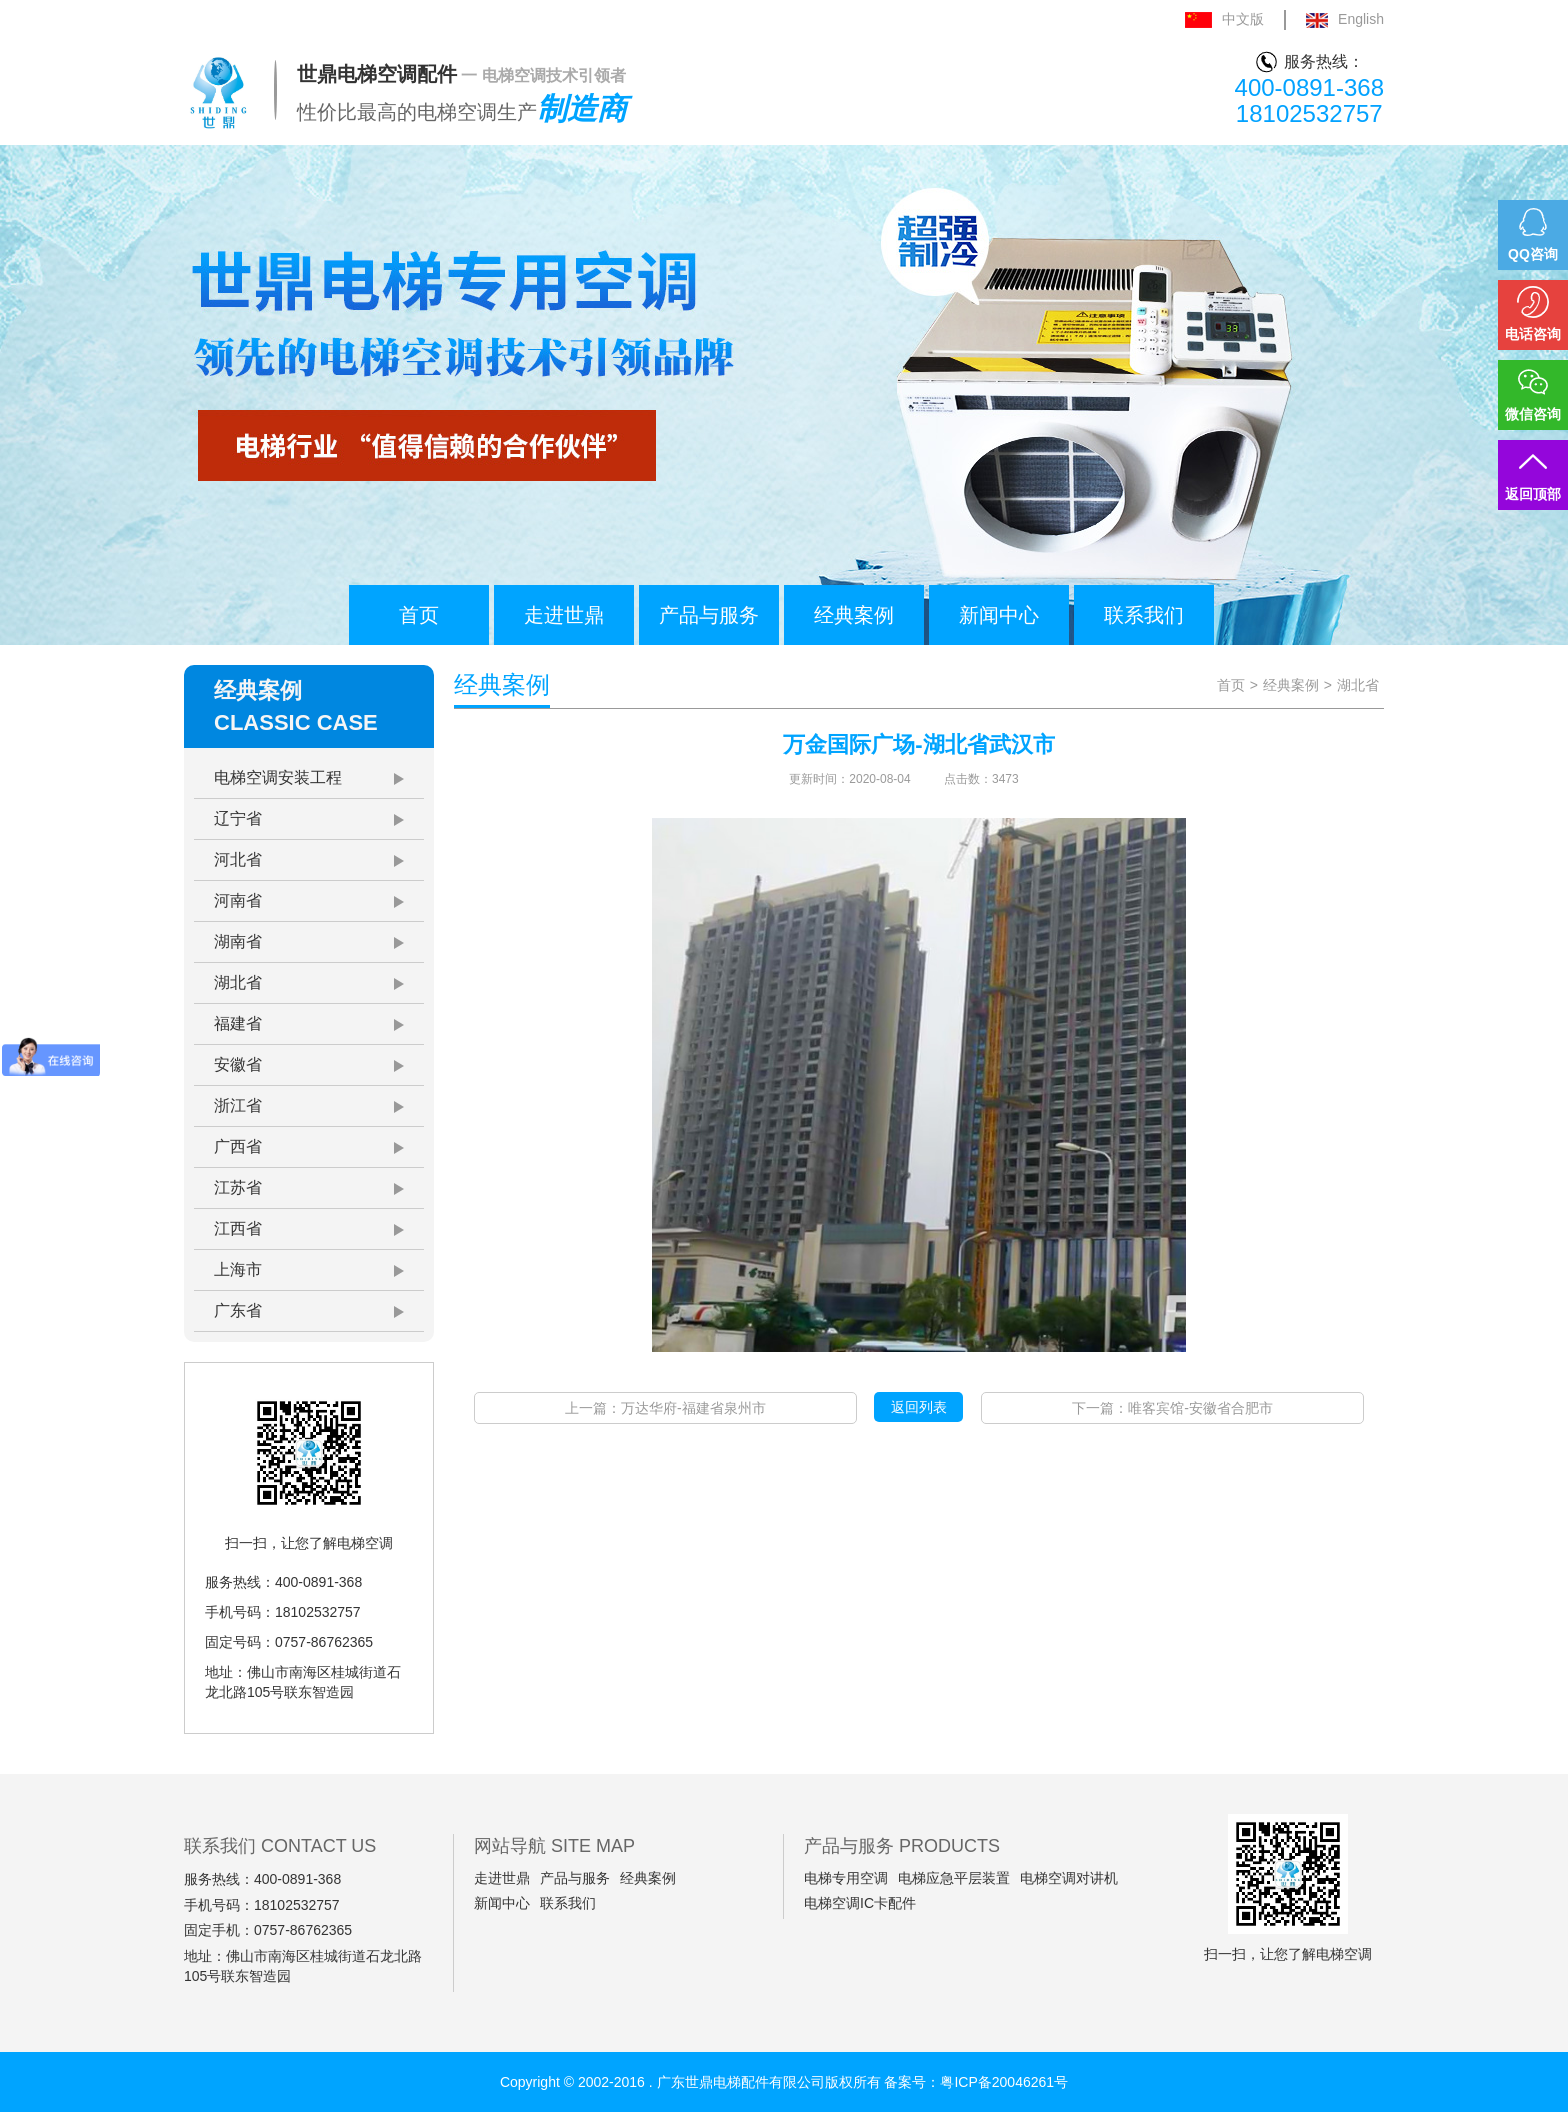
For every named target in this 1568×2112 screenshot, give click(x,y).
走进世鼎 (564, 615)
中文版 (1224, 19)
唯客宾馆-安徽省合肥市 (1200, 1408)
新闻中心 (999, 615)
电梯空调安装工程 (278, 777)
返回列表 (919, 1407)
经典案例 (854, 615)
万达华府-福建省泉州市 (693, 1408)
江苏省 (238, 1187)
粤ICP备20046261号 (1004, 2082)
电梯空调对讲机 (1069, 1878)
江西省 (238, 1228)
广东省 (238, 1310)
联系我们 (1144, 615)
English (1345, 19)
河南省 (238, 900)
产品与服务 (709, 615)
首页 (419, 615)
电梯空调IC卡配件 (860, 1903)
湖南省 (238, 941)
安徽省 (238, 1064)
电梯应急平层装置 (954, 1878)
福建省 (238, 1023)
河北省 (238, 859)
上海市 (238, 1269)
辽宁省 (238, 818)
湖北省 (238, 982)
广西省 (238, 1146)
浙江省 (238, 1105)
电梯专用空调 (846, 1878)
